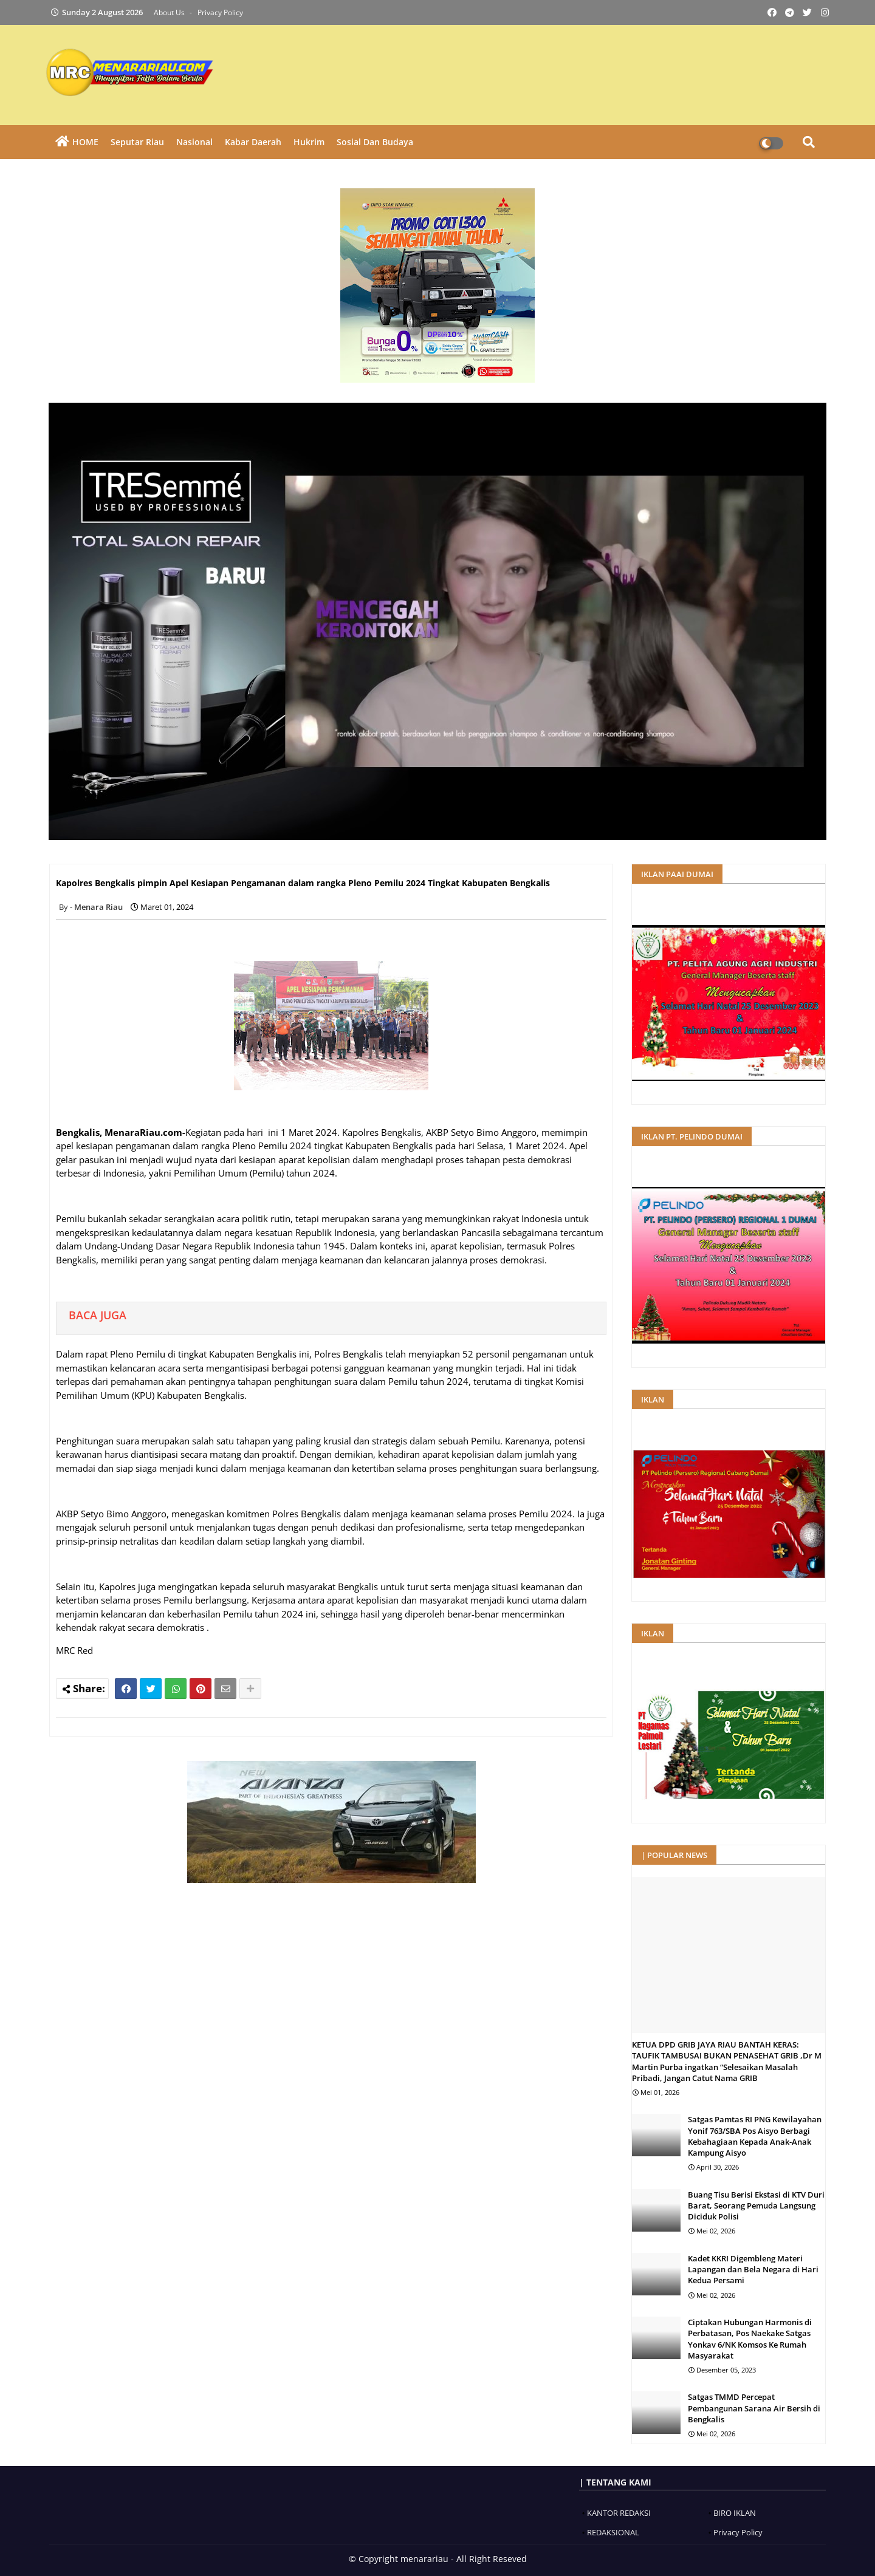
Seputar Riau (137, 142)
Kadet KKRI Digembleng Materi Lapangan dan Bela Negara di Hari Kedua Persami (753, 2269)
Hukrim (308, 142)
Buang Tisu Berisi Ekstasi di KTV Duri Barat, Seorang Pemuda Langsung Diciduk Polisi (756, 2205)
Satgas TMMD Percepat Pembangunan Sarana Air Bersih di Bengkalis (754, 2407)
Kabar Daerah (253, 142)
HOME (85, 142)
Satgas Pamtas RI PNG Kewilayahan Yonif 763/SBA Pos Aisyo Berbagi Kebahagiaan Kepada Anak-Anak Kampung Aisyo (755, 2136)
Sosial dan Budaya (375, 142)
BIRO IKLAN (734, 2512)
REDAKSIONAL (613, 2532)
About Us (170, 12)
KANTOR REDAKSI (619, 2512)
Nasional (194, 142)
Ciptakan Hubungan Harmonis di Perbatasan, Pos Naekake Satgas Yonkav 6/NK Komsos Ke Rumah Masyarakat (750, 2339)
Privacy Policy (220, 12)
